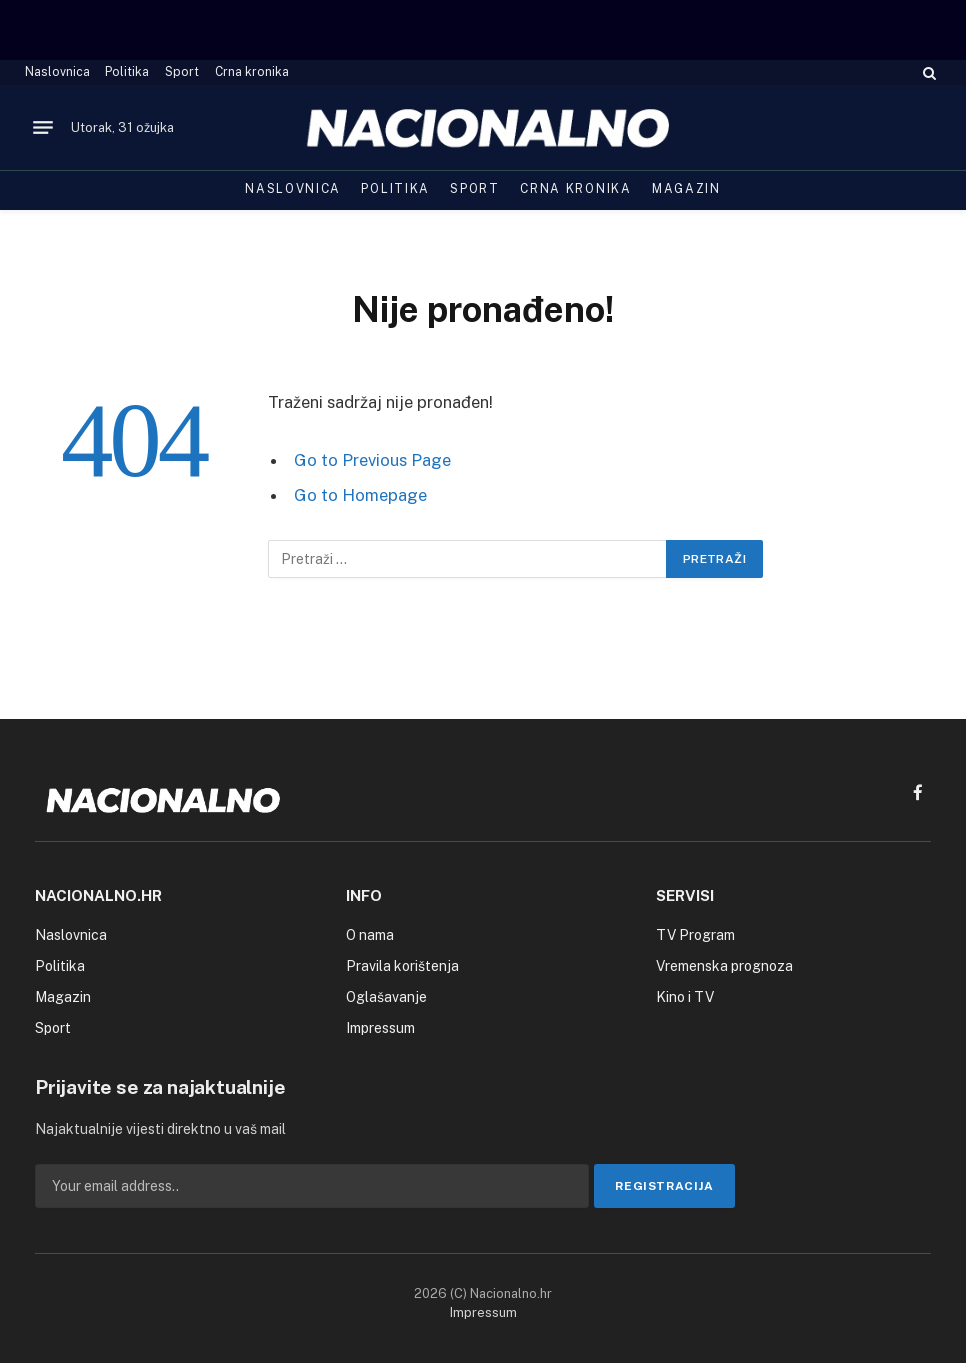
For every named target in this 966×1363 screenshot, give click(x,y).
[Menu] (43, 128)
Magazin (686, 189)
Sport (182, 72)
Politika (127, 72)
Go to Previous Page (372, 460)
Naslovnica (57, 72)
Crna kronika (252, 72)
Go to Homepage (360, 495)
